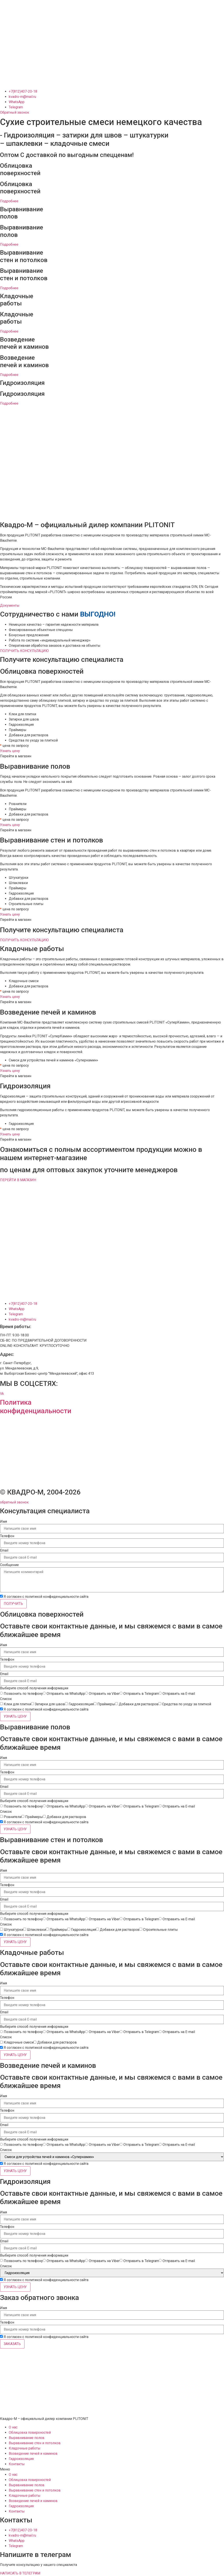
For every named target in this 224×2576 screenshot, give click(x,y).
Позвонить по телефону (23, 1693)
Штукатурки (13, 1929)
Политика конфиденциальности (35, 1406)
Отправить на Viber (104, 1693)
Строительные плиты (160, 1929)
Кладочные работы (24, 2448)
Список (6, 1699)
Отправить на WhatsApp (66, 1693)
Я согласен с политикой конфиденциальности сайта (46, 1596)
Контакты (17, 2464)
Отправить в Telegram (141, 1693)
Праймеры (106, 1704)
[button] (14, 112)
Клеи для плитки (17, 1704)
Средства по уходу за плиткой (186, 1704)
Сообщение (9, 1565)
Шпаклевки (36, 1929)
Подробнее (9, 201)
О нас (13, 2427)
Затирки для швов (50, 1704)
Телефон (7, 1536)
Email (4, 1550)
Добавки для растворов (138, 1704)
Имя (3, 1521)
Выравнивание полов (26, 2438)
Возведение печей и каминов (33, 2453)
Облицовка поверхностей (30, 2432)
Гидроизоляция (81, 1704)
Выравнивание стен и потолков (35, 2443)
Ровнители (12, 1817)
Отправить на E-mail (179, 1693)
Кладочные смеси (18, 2042)
